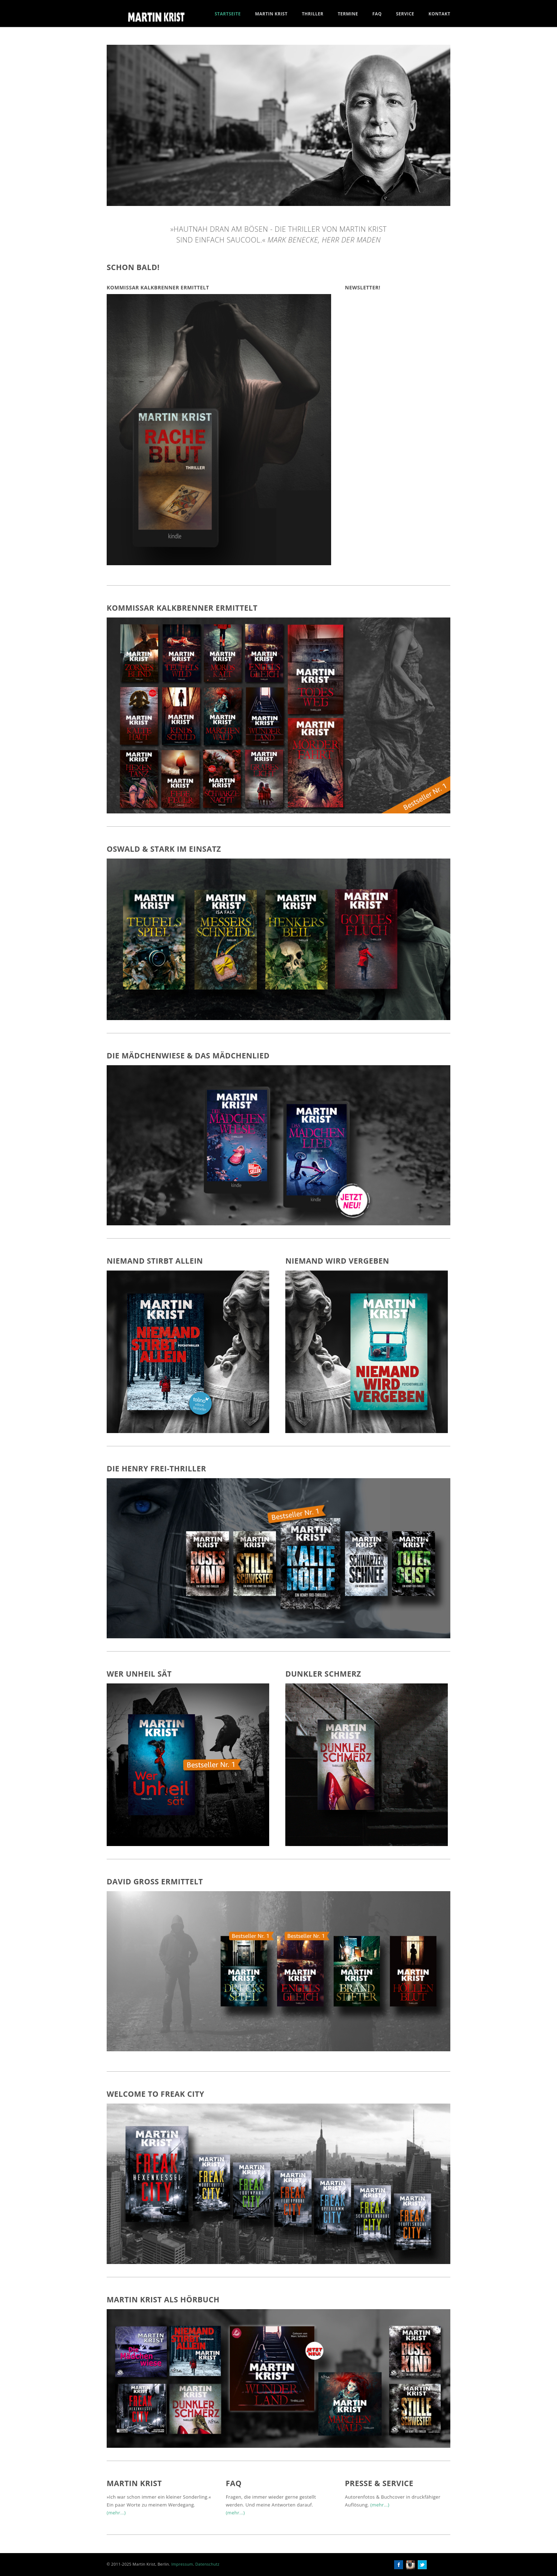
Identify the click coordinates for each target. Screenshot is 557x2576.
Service (405, 14)
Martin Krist (271, 14)
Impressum (182, 2564)
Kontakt (439, 14)
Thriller (312, 14)
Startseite (228, 14)
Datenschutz (207, 2564)
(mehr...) (116, 2512)
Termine (348, 14)
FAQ (377, 14)
